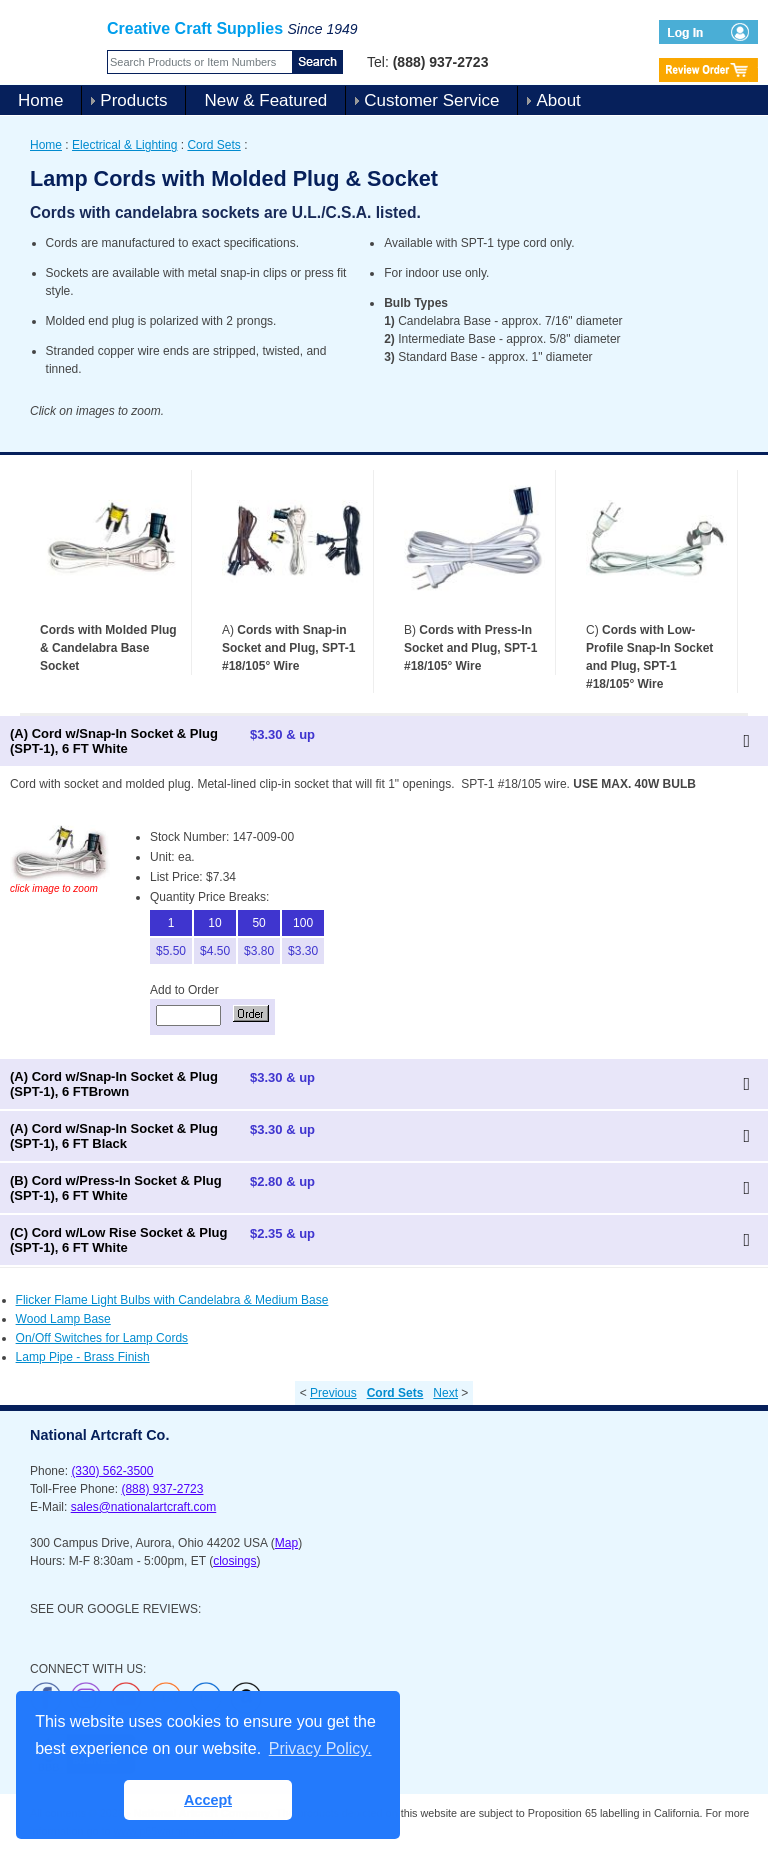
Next (445, 1393)
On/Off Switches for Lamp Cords (102, 1338)
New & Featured (265, 100)
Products (133, 100)
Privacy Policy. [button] (320, 1748)
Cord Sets (213, 145)
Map (286, 1543)
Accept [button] (208, 1800)
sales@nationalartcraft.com (144, 1507)
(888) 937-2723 (162, 1489)
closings (234, 1561)
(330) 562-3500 (112, 1471)
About (558, 100)
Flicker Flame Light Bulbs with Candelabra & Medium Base (172, 1300)
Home (40, 100)
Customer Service (431, 100)
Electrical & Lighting (124, 145)
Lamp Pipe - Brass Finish (83, 1357)
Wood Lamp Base (63, 1319)
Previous (333, 1393)
